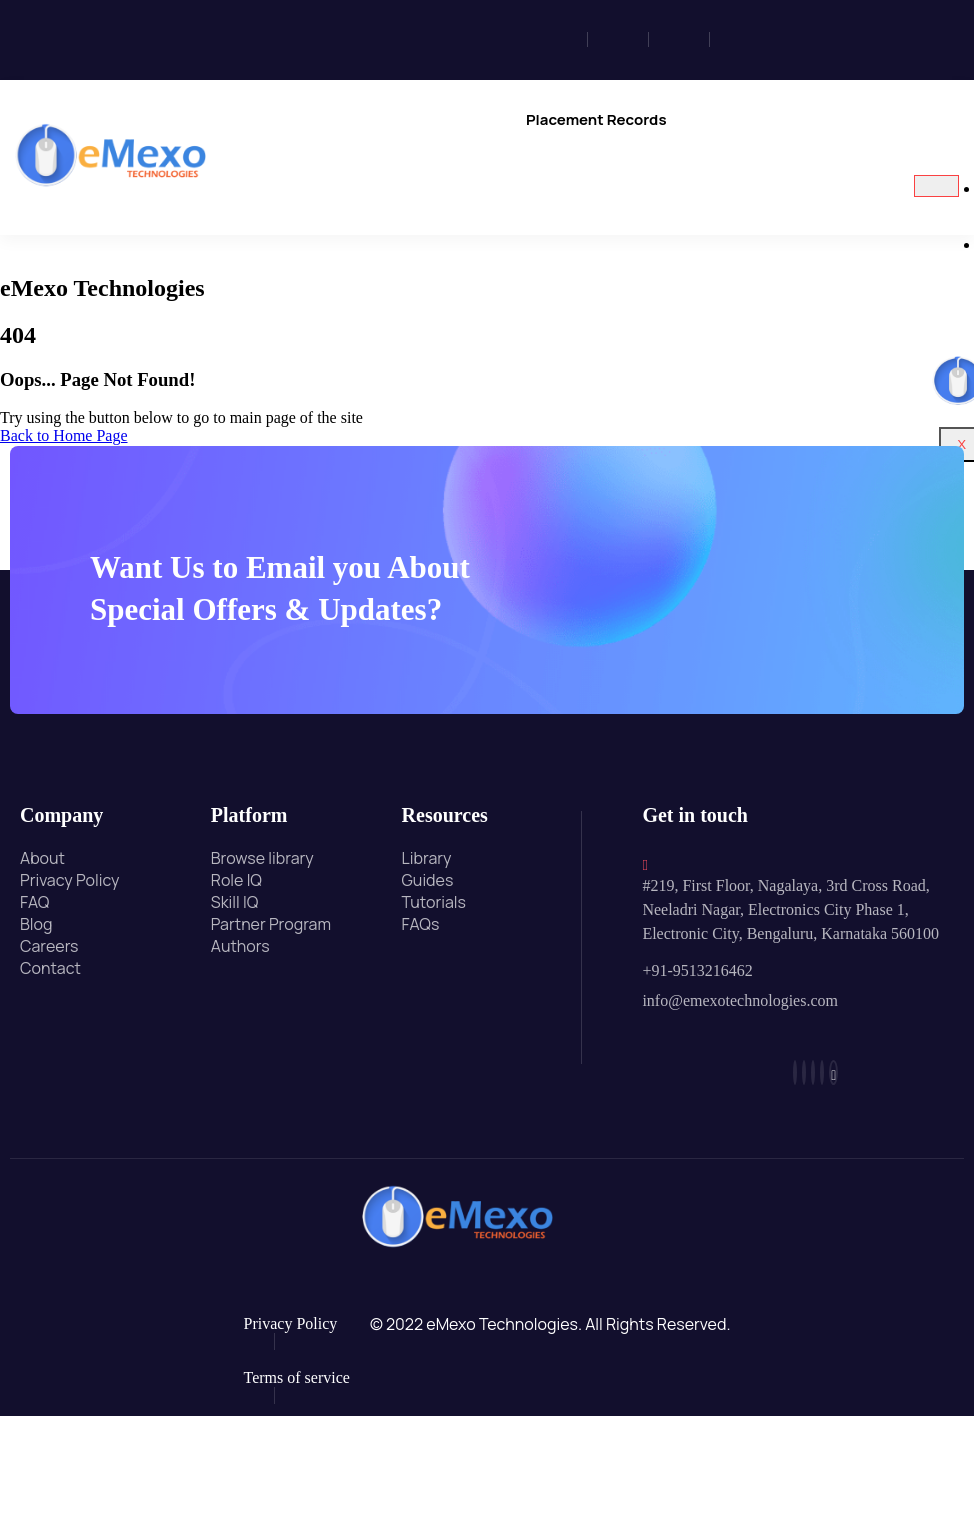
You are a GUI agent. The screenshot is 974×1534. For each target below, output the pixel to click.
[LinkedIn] (684, 39)
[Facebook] (562, 39)
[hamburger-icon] (936, 186)
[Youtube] (805, 39)
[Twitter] (745, 39)
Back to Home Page (64, 435)
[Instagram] (623, 39)
